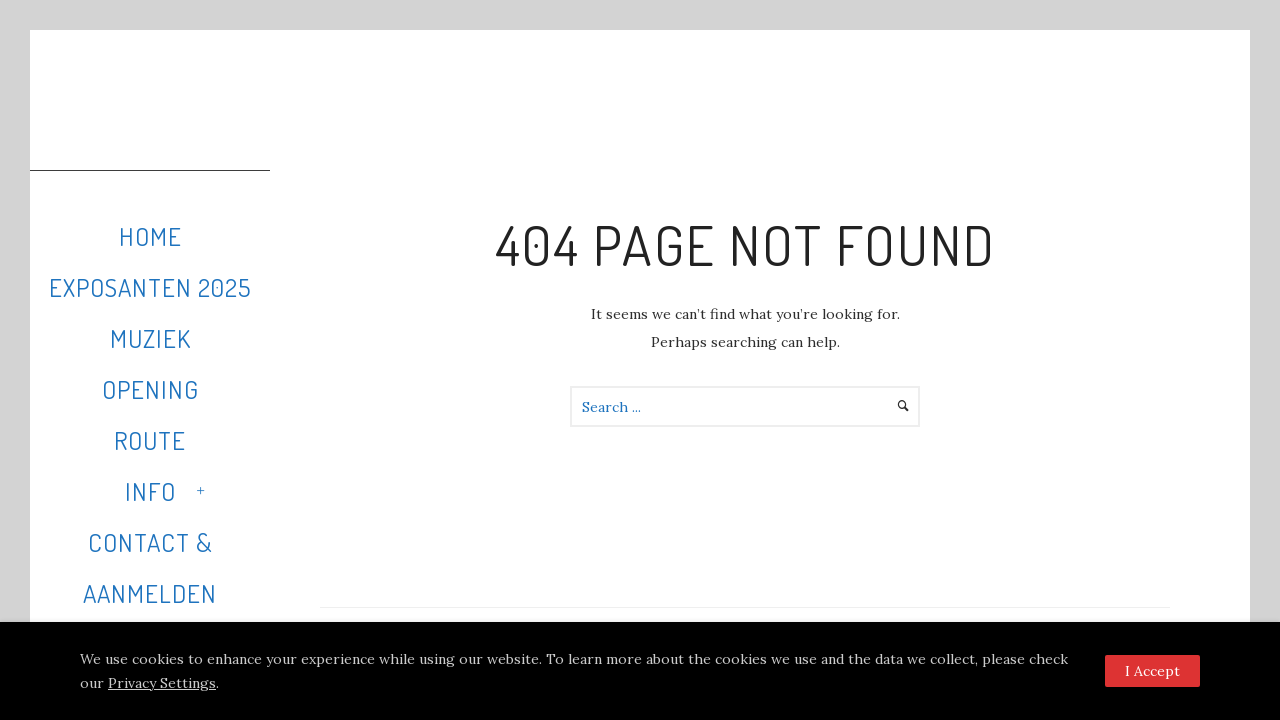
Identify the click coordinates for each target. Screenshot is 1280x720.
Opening (150, 389)
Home (150, 236)
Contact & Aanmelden (150, 567)
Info (150, 491)
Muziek (150, 338)
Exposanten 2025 (150, 287)
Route (150, 440)
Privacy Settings (162, 683)
